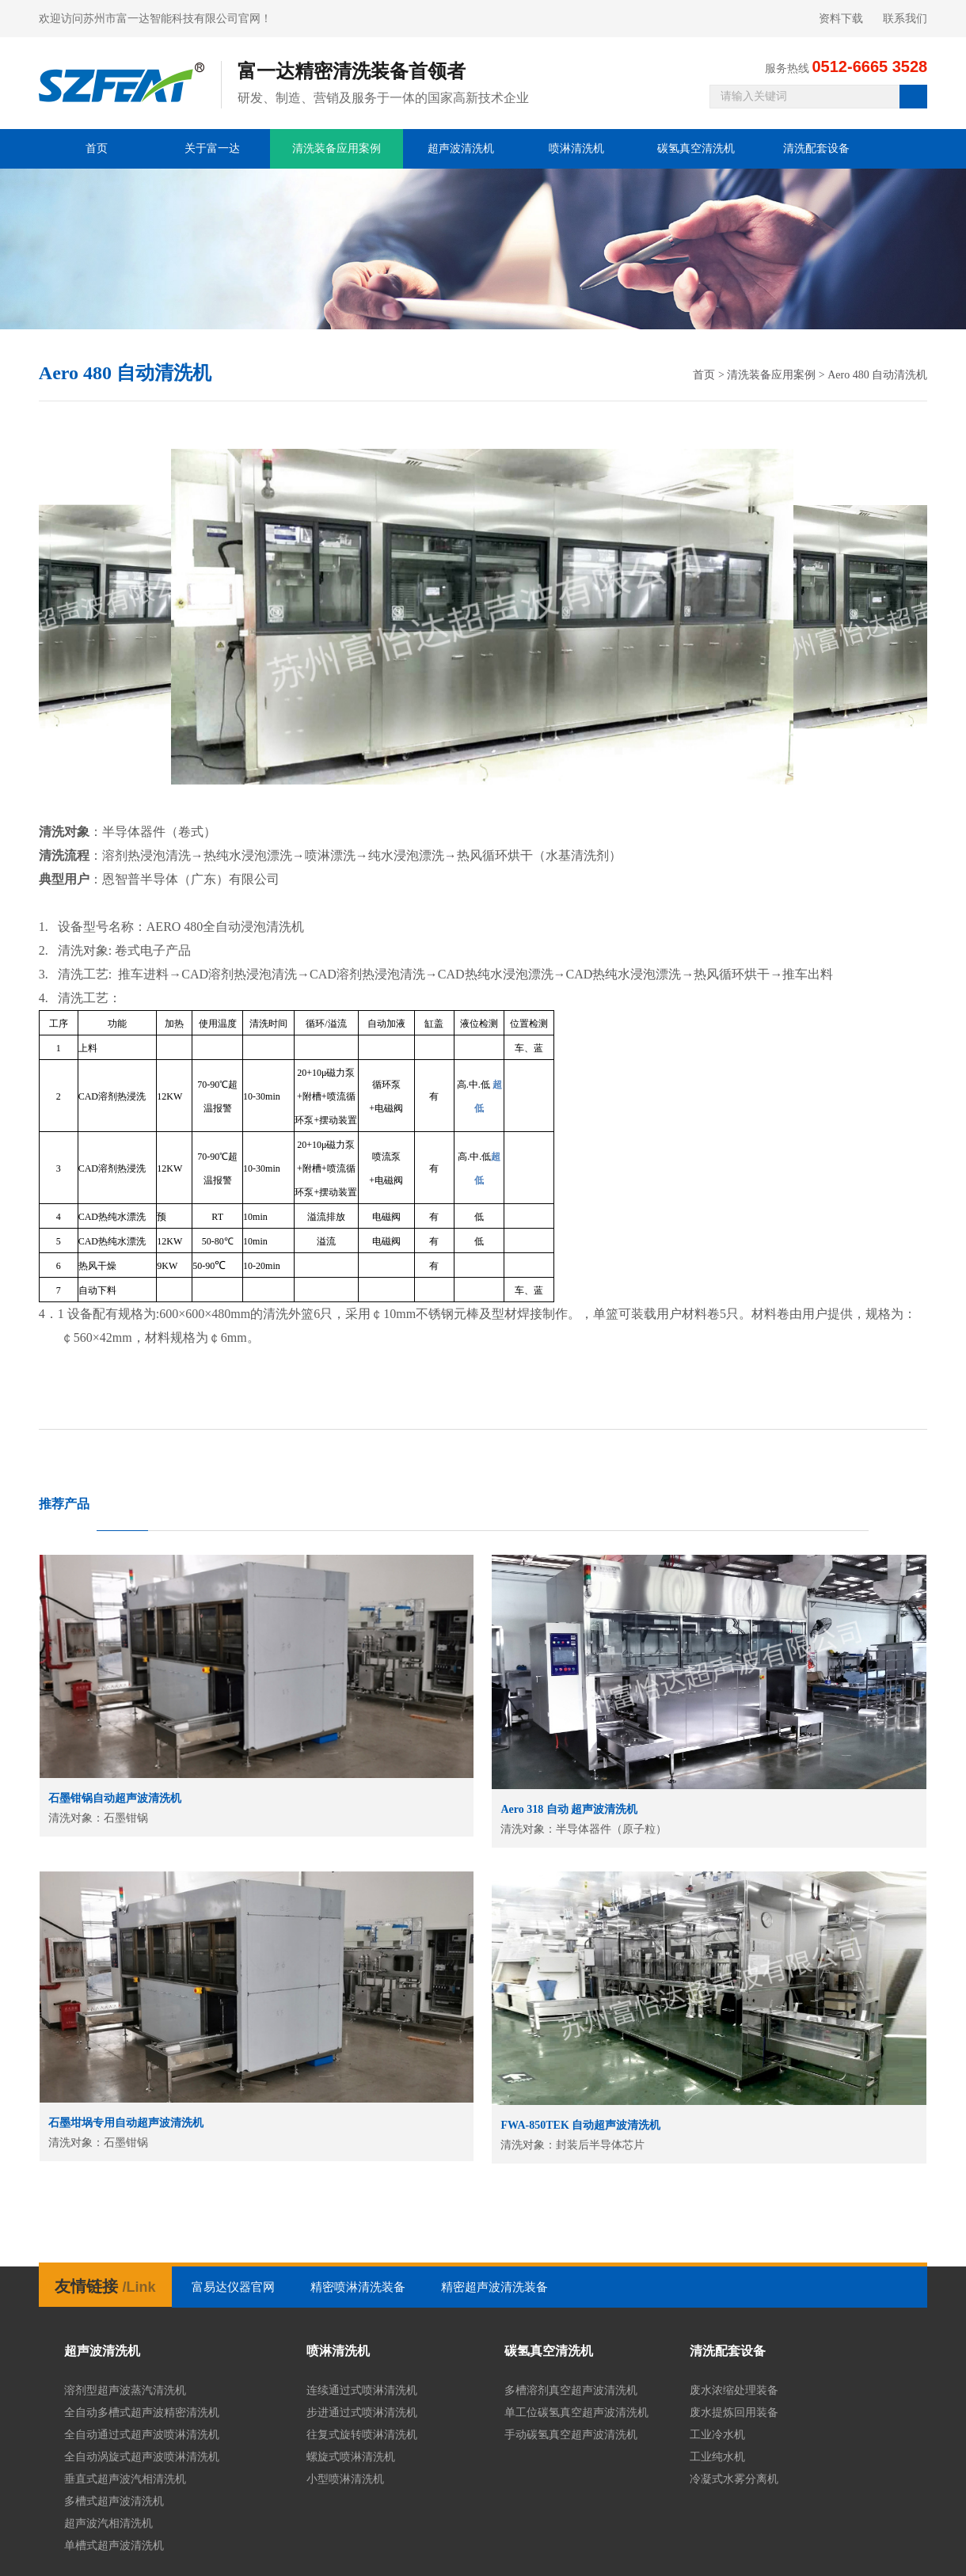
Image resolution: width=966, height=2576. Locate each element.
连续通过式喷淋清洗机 (361, 2390)
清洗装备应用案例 (336, 148)
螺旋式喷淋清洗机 (350, 2457)
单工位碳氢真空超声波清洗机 (576, 2412)
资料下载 (841, 19)
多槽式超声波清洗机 (114, 2501)
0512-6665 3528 (869, 66)
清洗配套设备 (816, 148)
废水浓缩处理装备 (734, 2390)
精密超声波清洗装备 (494, 2287)
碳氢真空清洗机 (696, 148)
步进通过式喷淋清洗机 (361, 2412)
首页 (97, 148)
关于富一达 (212, 148)
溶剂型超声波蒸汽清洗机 (125, 2390)
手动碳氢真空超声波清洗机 (570, 2435)
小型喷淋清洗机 (345, 2479)
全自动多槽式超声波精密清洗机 (141, 2412)
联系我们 (905, 19)
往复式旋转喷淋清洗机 (361, 2435)
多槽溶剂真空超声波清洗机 (570, 2390)
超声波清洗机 (461, 148)
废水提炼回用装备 (734, 2412)
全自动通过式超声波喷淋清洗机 (141, 2435)
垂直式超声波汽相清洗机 (125, 2479)
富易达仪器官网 (233, 2287)
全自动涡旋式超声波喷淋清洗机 (141, 2457)
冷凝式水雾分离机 (734, 2479)
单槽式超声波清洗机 (114, 2545)
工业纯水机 (717, 2457)
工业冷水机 (717, 2435)
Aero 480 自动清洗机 (877, 375)
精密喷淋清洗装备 (357, 2287)
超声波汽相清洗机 (108, 2523)
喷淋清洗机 (576, 148)
